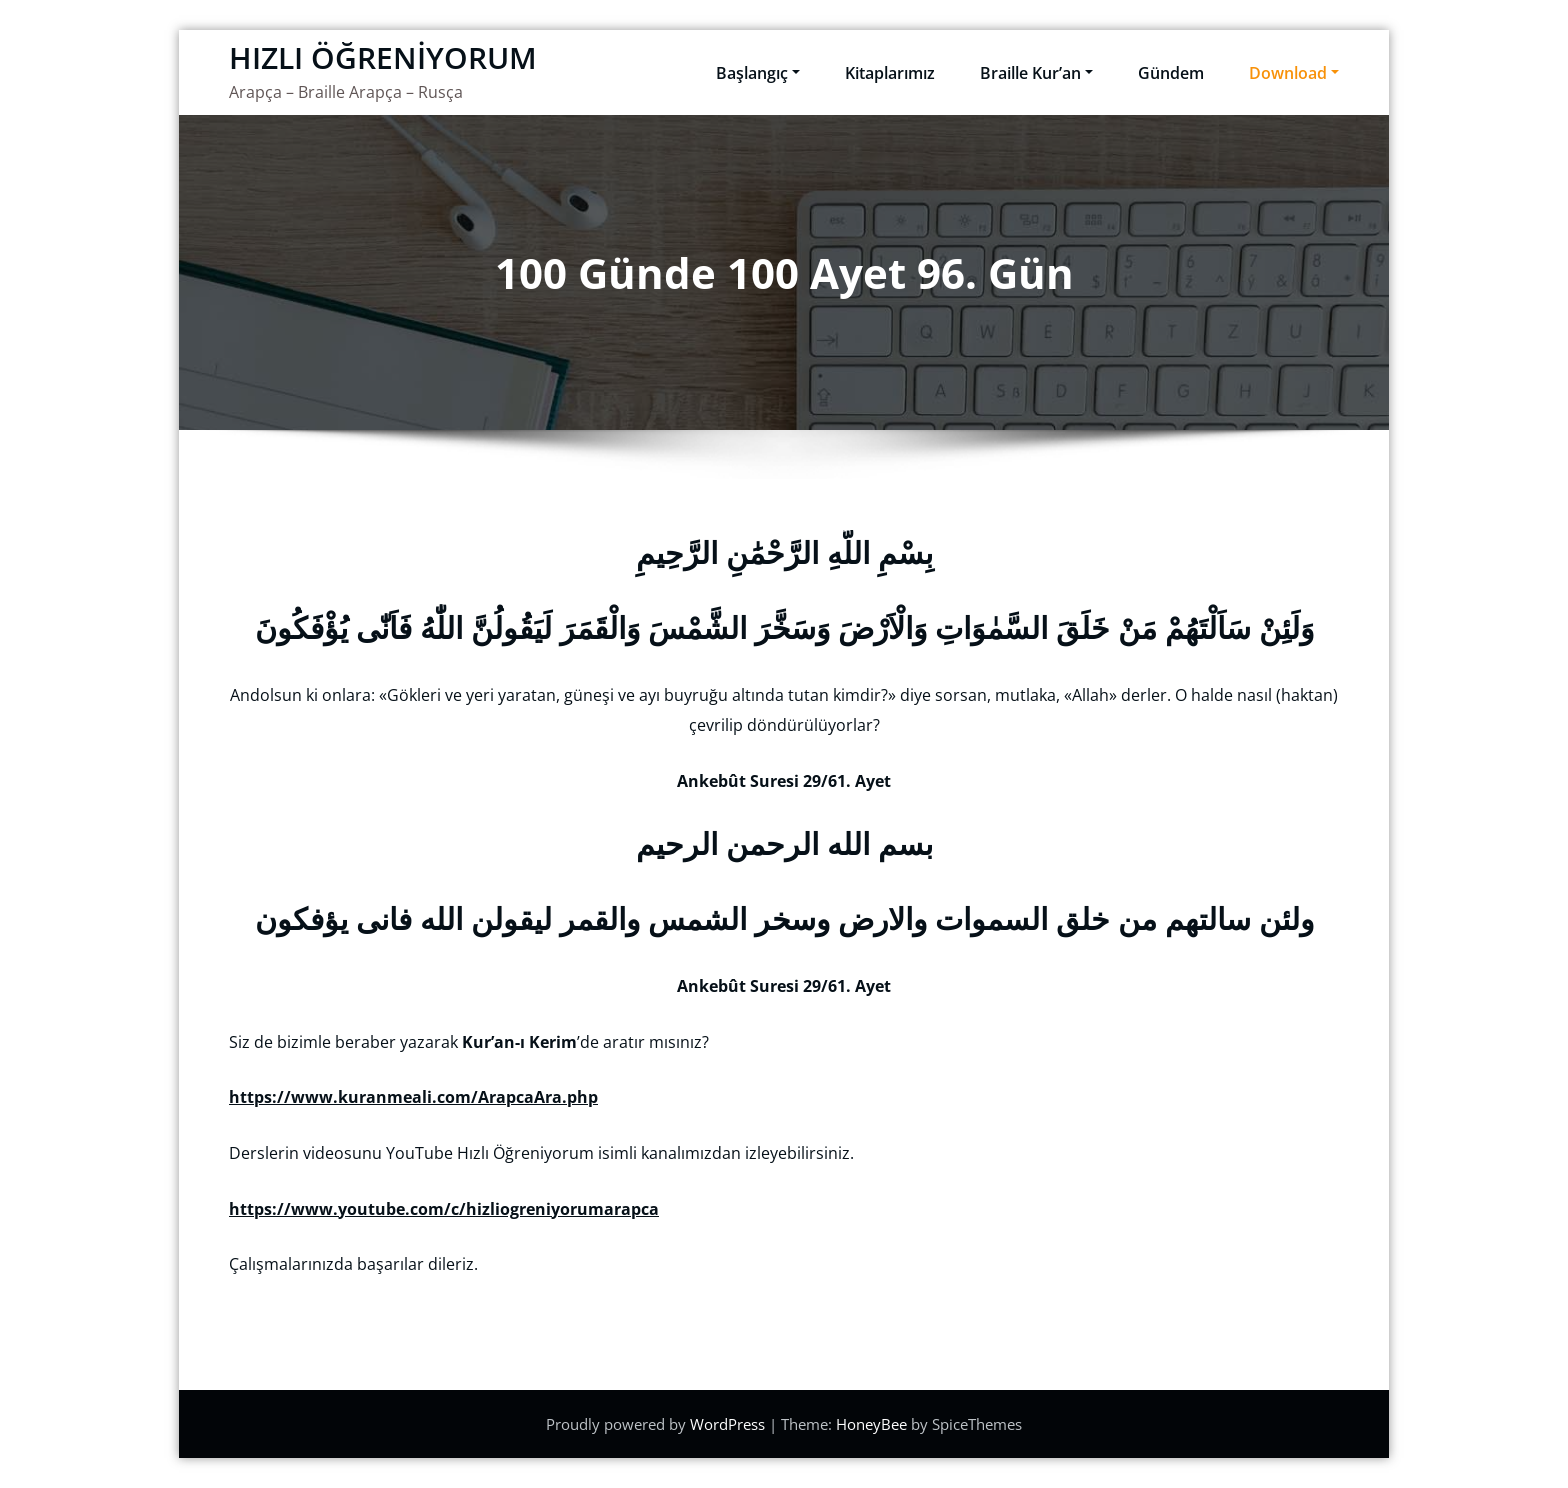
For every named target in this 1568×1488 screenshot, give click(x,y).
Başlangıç (758, 73)
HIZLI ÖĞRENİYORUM (383, 57)
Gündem (1171, 73)
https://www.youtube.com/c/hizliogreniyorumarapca (444, 1209)
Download (1294, 73)
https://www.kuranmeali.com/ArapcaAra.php (413, 1097)
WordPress (729, 1424)
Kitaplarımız (890, 73)
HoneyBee (871, 1424)
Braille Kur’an (1036, 73)
